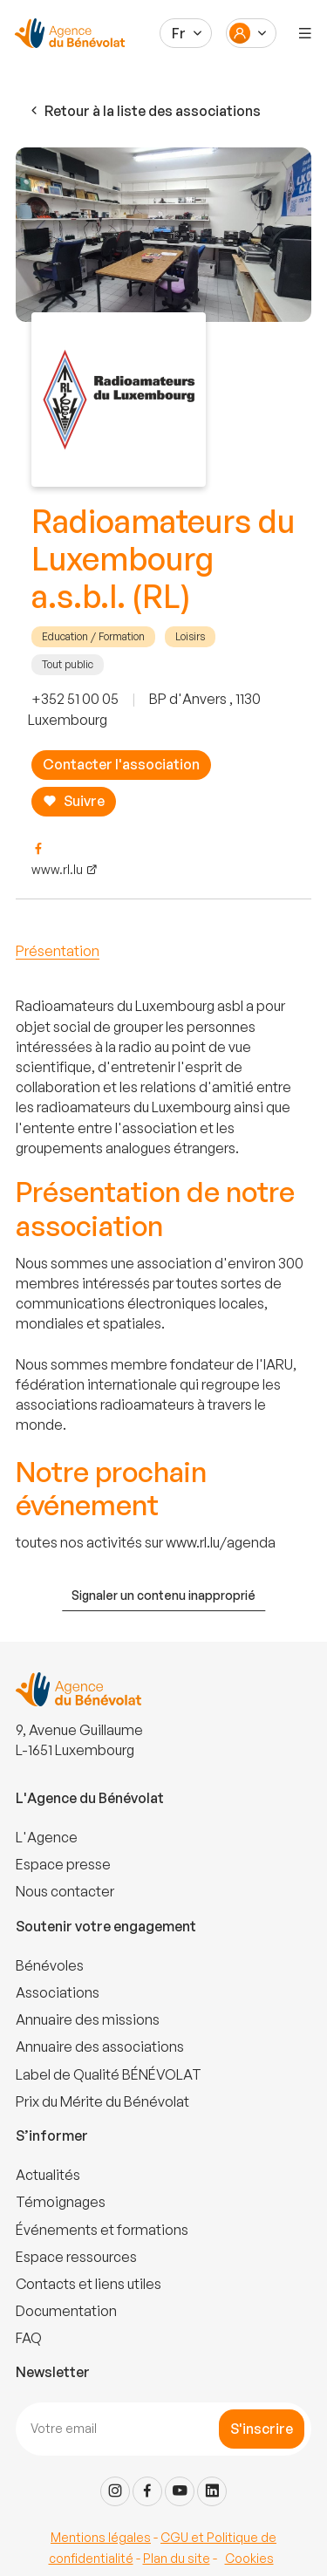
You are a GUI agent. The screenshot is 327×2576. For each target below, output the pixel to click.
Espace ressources (76, 2256)
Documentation (66, 2311)
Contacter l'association (121, 764)
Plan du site (176, 2558)
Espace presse (63, 1864)
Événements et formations (102, 2229)
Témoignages (61, 2201)
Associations (57, 1992)
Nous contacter (65, 1891)
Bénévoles (50, 1965)
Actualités (48, 2174)
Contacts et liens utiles (88, 2283)
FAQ (29, 2338)
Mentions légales (101, 2537)
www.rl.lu (57, 869)
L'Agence (47, 1837)
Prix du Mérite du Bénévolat (102, 2101)
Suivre (74, 801)
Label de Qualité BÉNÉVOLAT (108, 2074)
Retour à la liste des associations (144, 111)
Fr (179, 33)
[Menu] (305, 33)
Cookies (249, 2558)
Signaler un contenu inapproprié (163, 1595)
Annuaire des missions (88, 2019)
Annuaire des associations (100, 2046)
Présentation (57, 951)
